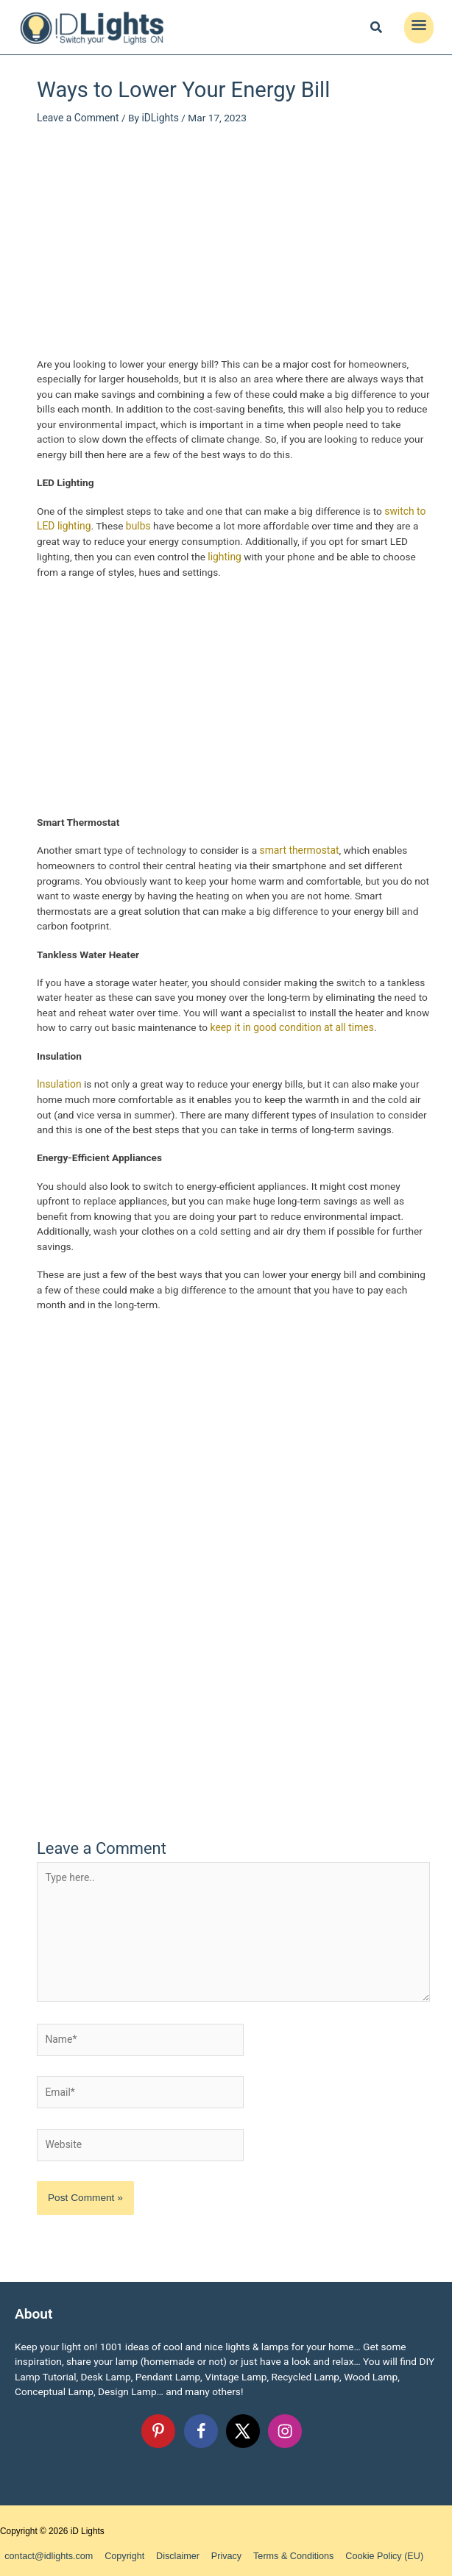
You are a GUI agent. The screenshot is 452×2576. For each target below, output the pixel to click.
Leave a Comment (77, 117)
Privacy (213, 2550)
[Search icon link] (377, 29)
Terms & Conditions (276, 2550)
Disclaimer (167, 2550)
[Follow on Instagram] (285, 2425)
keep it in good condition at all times (291, 1026)
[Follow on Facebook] (201, 2425)
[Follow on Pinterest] (158, 2425)
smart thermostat (298, 848)
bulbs (137, 525)
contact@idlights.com (46, 2550)
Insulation (59, 1082)
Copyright (117, 2550)
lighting (224, 555)
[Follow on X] (243, 2425)
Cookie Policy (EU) (361, 2550)
